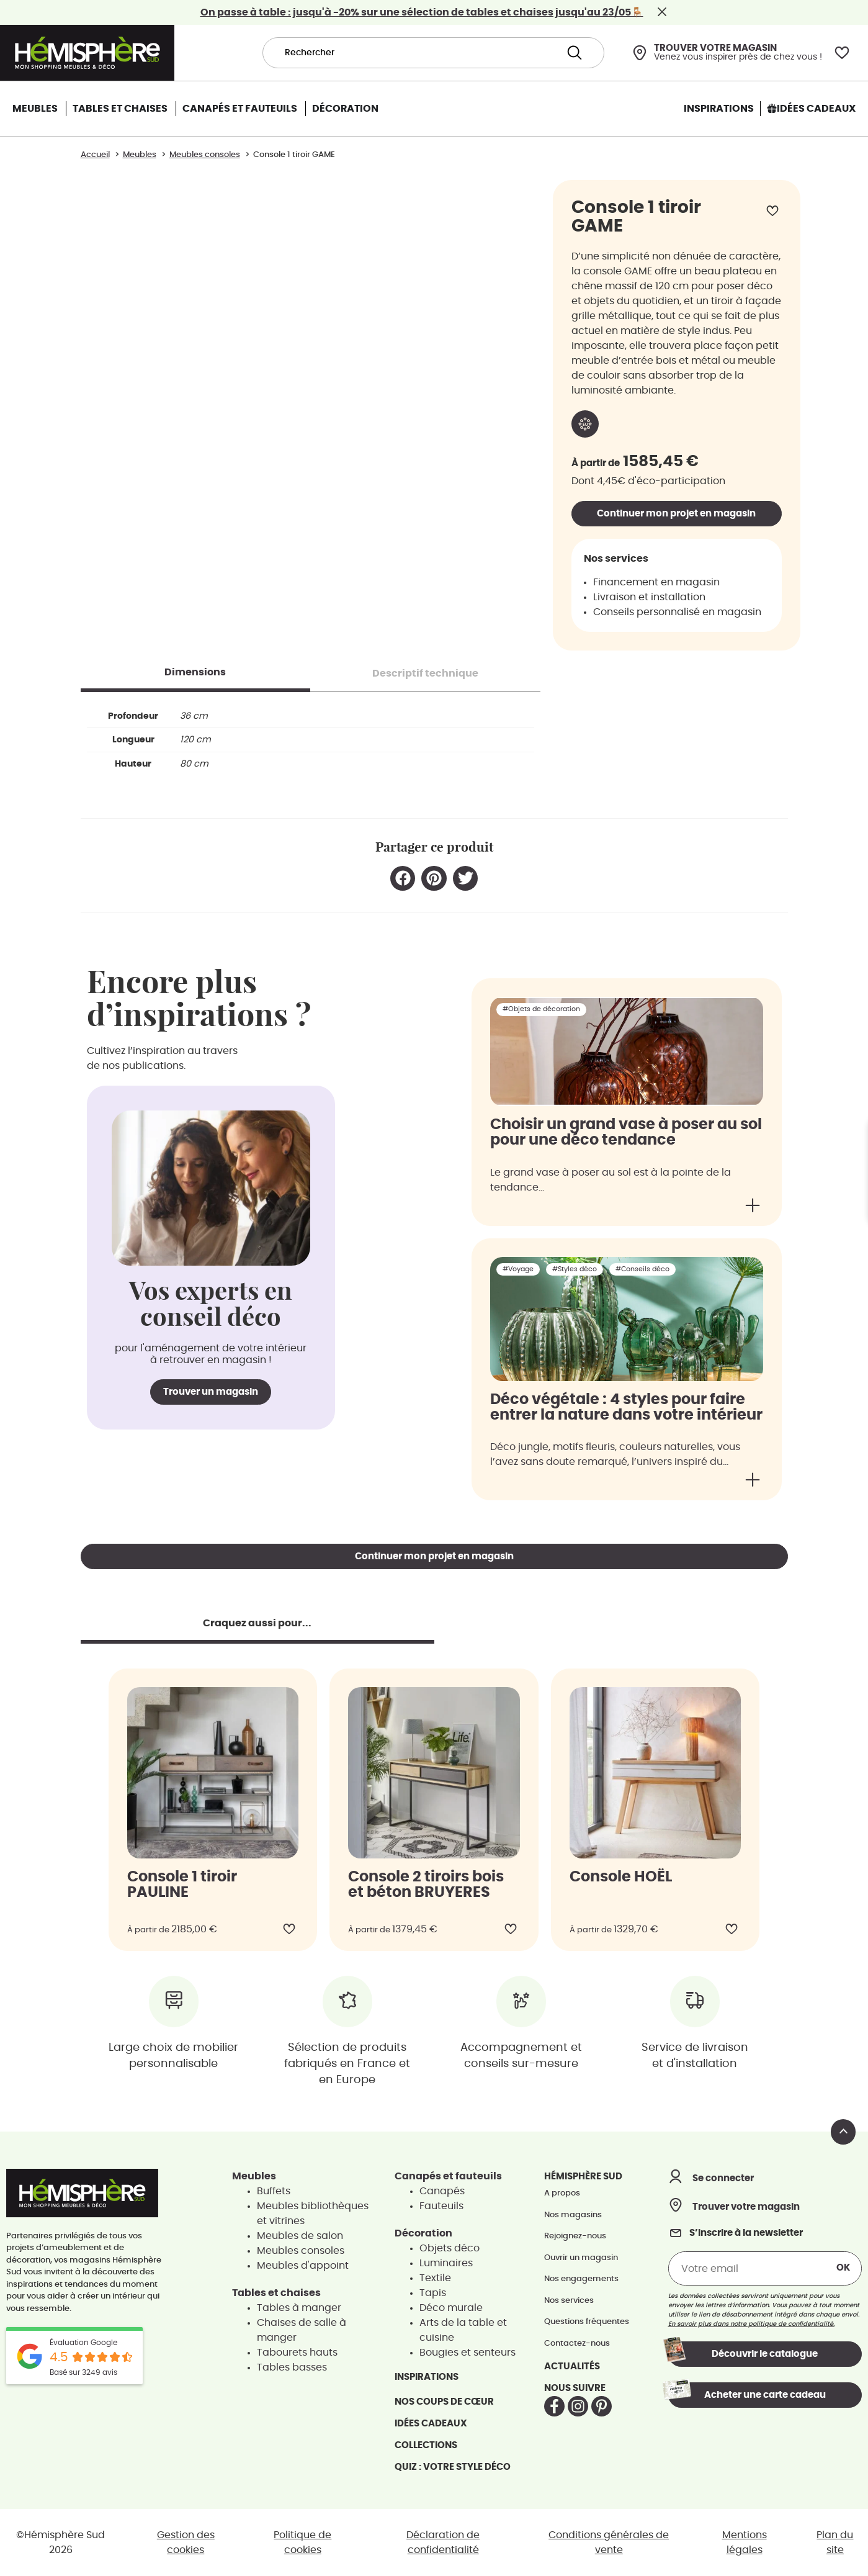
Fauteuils (441, 2206)
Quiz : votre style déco (453, 2467)
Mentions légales (744, 2542)
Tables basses (292, 2367)
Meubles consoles (300, 2251)
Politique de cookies (302, 2542)
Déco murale (451, 2308)
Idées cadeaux (431, 2423)
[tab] (196, 672)
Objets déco (449, 2248)
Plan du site (835, 2542)
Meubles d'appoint (303, 2266)
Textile (435, 2278)
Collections (426, 2445)
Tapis (432, 2293)
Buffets (273, 2191)
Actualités (572, 2366)
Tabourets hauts (297, 2353)
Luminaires (446, 2263)
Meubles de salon (300, 2236)
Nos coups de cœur (444, 2402)
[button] (403, 878)
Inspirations (427, 2377)
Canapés (442, 2191)
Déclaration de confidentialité (443, 2542)
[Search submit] (574, 53)
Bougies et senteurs (467, 2353)
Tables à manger (299, 2308)
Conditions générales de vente (608, 2542)
